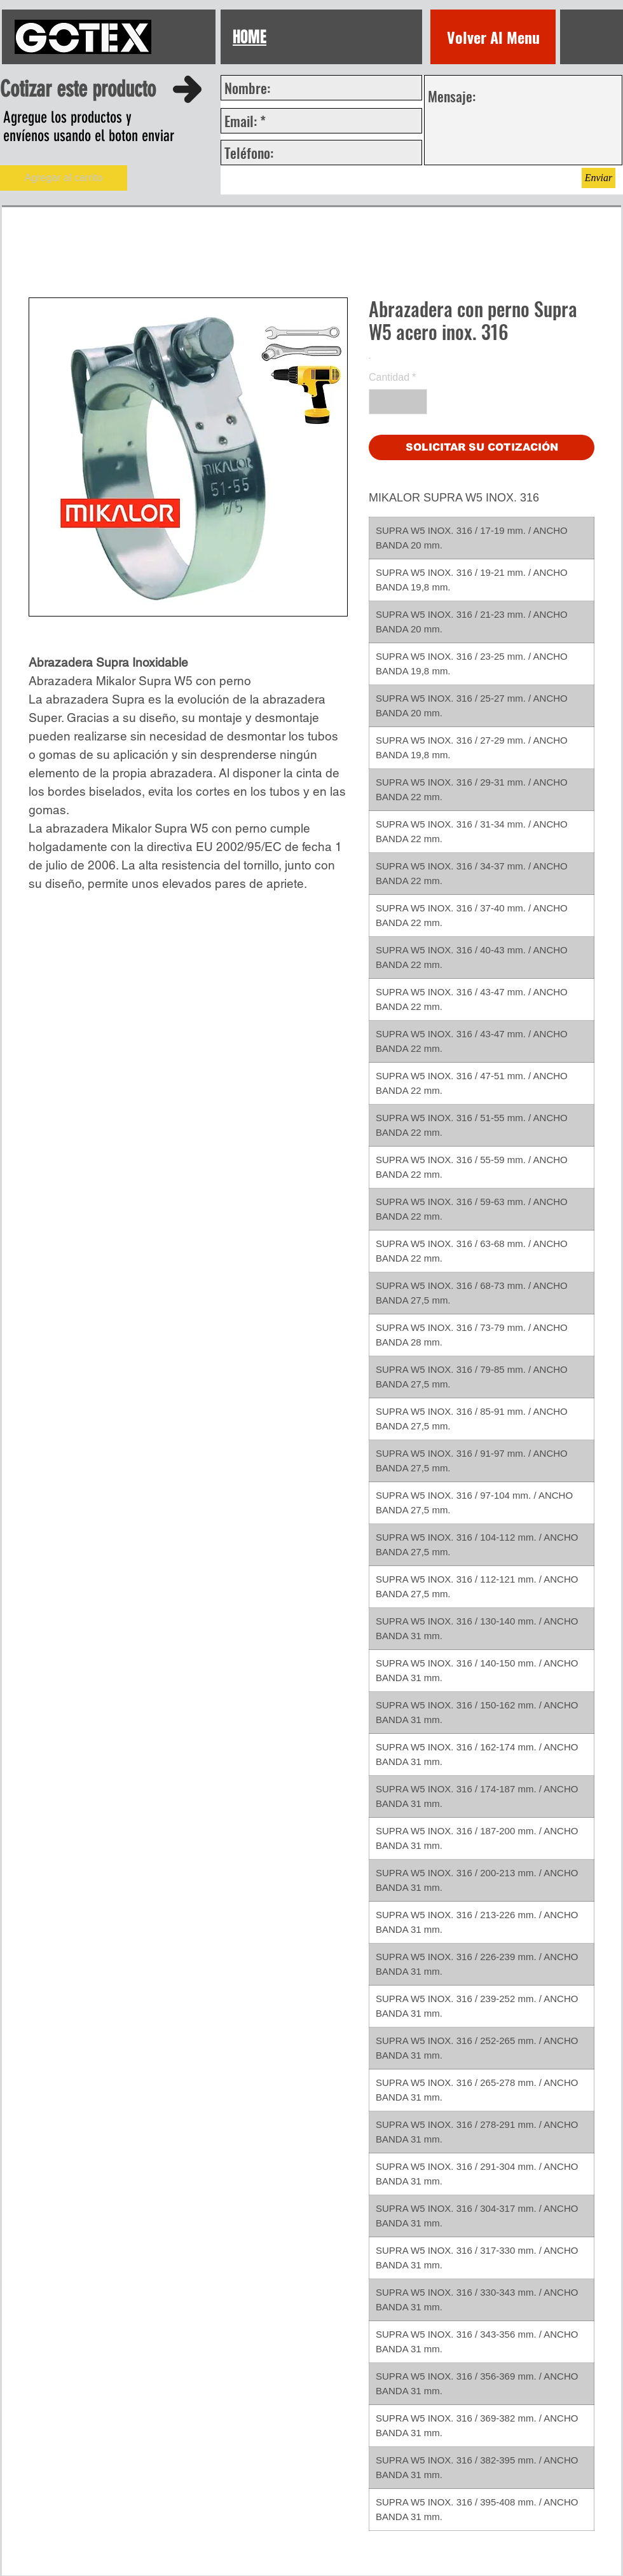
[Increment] (416, 402)
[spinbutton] (397, 402)
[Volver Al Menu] (493, 37)
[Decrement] (379, 402)
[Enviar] (598, 178)
